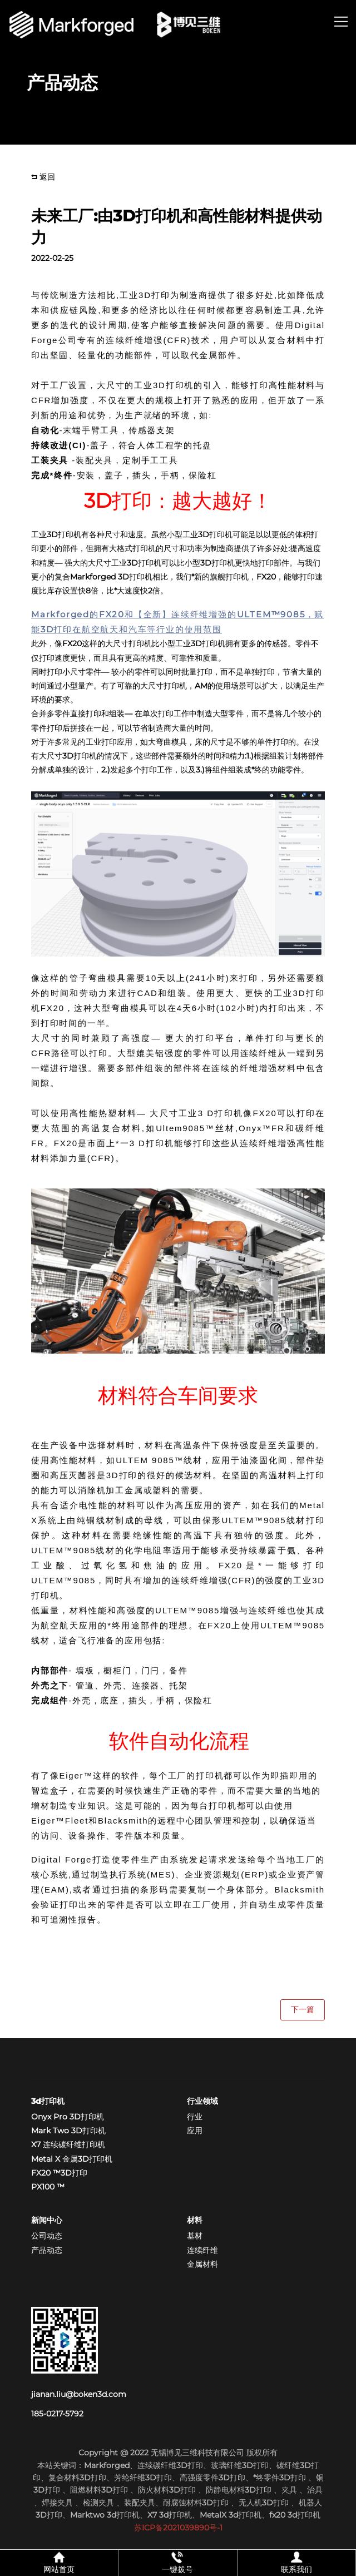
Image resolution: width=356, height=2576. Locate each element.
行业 (194, 2117)
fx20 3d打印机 (294, 2515)
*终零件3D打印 (280, 2478)
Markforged (107, 2465)
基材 (194, 2236)
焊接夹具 (58, 2503)
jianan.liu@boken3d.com (78, 2394)
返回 (43, 177)
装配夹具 (139, 2503)
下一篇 (302, 2009)
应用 (194, 2131)
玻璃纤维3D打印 (240, 2465)
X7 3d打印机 (169, 2515)
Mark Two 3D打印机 (68, 2131)
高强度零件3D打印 (212, 2478)
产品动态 (46, 2250)
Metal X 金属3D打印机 (71, 2159)
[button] (341, 23)
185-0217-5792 (57, 2414)
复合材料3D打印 (77, 2478)
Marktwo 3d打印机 (105, 2515)
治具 (315, 2490)
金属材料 (202, 2264)
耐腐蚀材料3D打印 (196, 2503)
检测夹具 (98, 2503)
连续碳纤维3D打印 (170, 2465)
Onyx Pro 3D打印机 (67, 2117)
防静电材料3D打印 (238, 2490)
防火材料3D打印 (167, 2490)
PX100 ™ (48, 2187)
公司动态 (46, 2236)
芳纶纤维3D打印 (143, 2478)
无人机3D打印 (265, 2503)
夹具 (290, 2490)
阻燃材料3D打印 (99, 2490)
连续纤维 (202, 2250)
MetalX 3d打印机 (230, 2515)
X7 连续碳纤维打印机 (68, 2144)
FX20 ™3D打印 (59, 2173)
